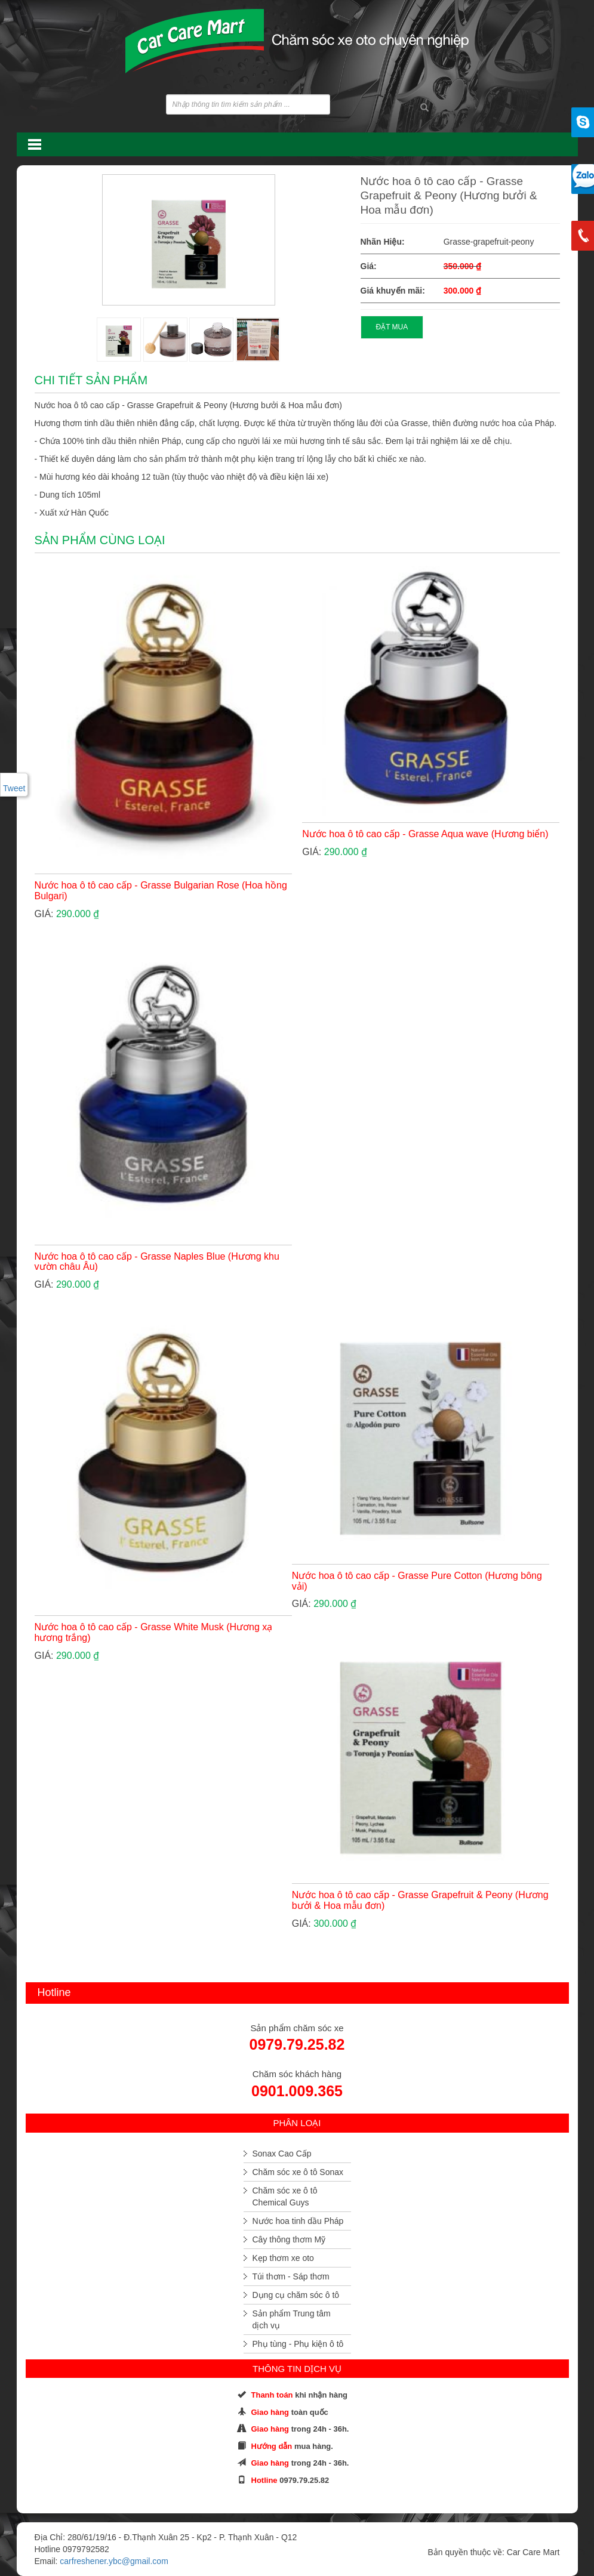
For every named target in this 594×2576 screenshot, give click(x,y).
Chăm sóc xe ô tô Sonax (298, 2172)
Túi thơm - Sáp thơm (291, 2276)
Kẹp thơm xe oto (283, 2258)
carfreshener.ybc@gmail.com (114, 2561)
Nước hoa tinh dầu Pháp (298, 2221)
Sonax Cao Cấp (282, 2153)
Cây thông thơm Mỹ (289, 2239)
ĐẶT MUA (392, 327)
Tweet (14, 788)
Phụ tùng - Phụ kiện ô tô (298, 2344)
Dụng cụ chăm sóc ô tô (296, 2295)
